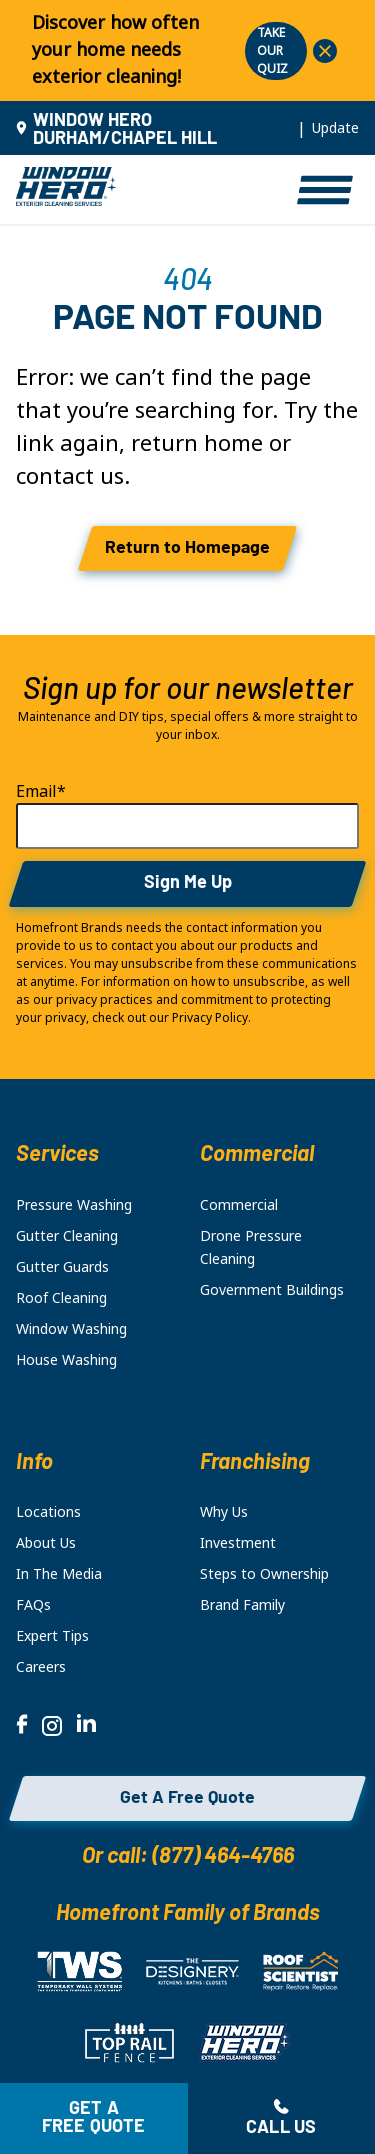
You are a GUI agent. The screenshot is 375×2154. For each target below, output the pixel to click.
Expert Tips (52, 1636)
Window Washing (71, 1329)
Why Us (224, 1512)
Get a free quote (94, 2118)
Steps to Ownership (264, 1574)
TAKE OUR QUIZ (272, 51)
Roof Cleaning (61, 1298)
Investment (238, 1543)
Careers (41, 1667)
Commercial (239, 1205)
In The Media (59, 1574)
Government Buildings (272, 1290)
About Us (46, 1543)
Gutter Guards (62, 1267)
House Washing (66, 1360)
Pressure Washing (74, 1205)
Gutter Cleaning (67, 1236)
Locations (48, 1512)
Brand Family (242, 1605)
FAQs (33, 1605)
